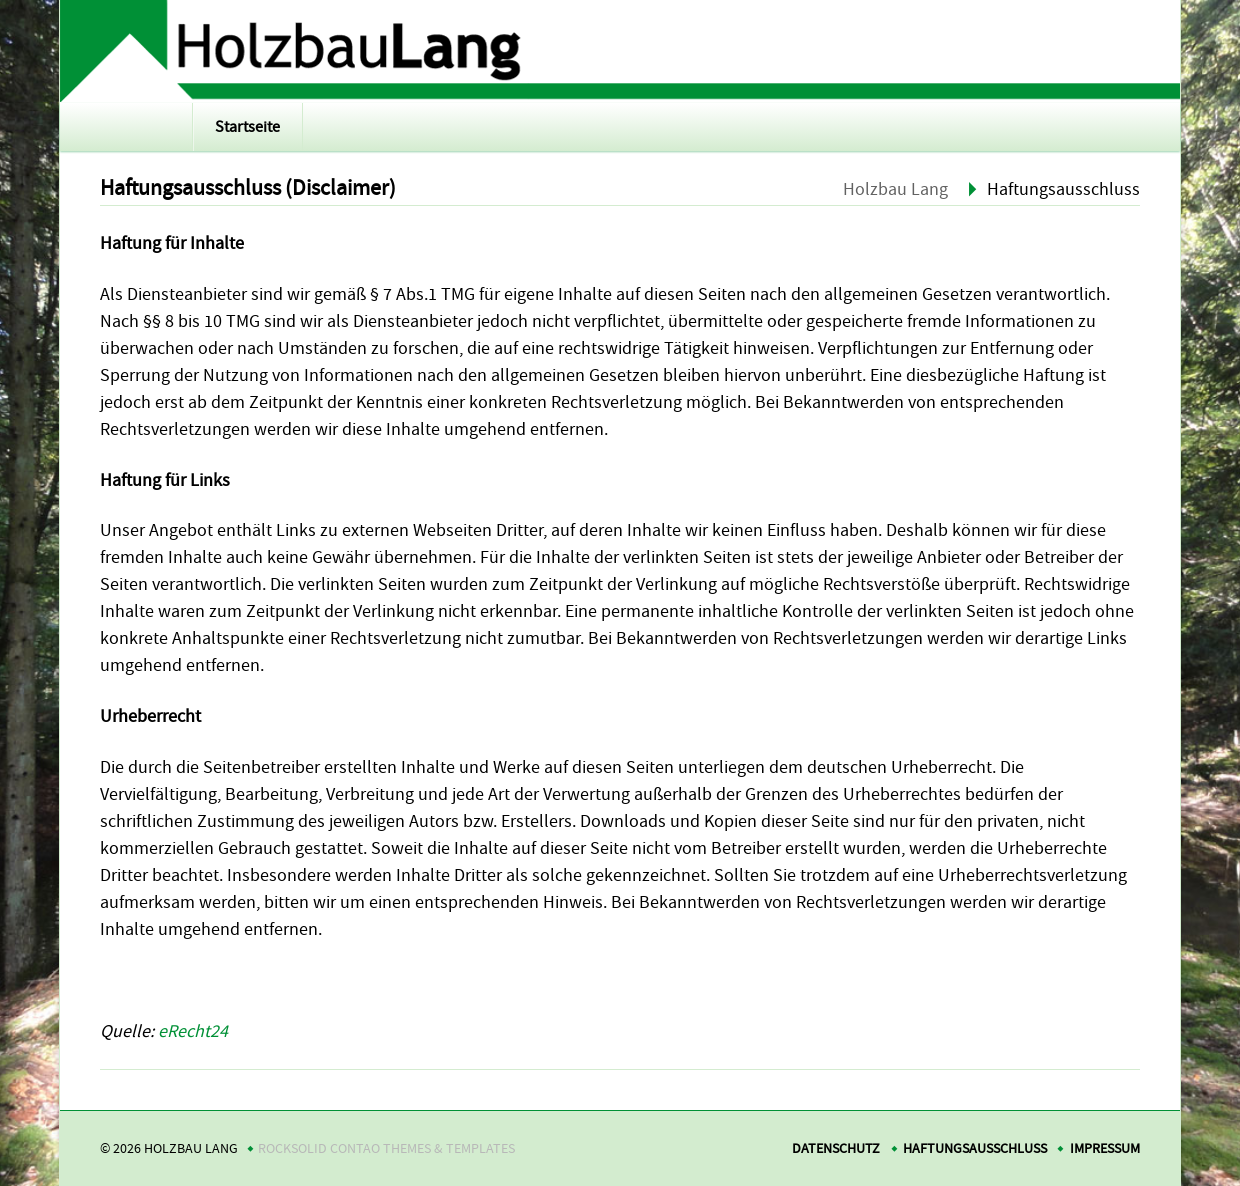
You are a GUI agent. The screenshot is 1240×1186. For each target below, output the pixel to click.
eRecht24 (193, 1031)
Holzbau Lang (895, 189)
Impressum (1105, 1148)
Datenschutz (836, 1148)
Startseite (247, 127)
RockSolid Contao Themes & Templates (386, 1148)
